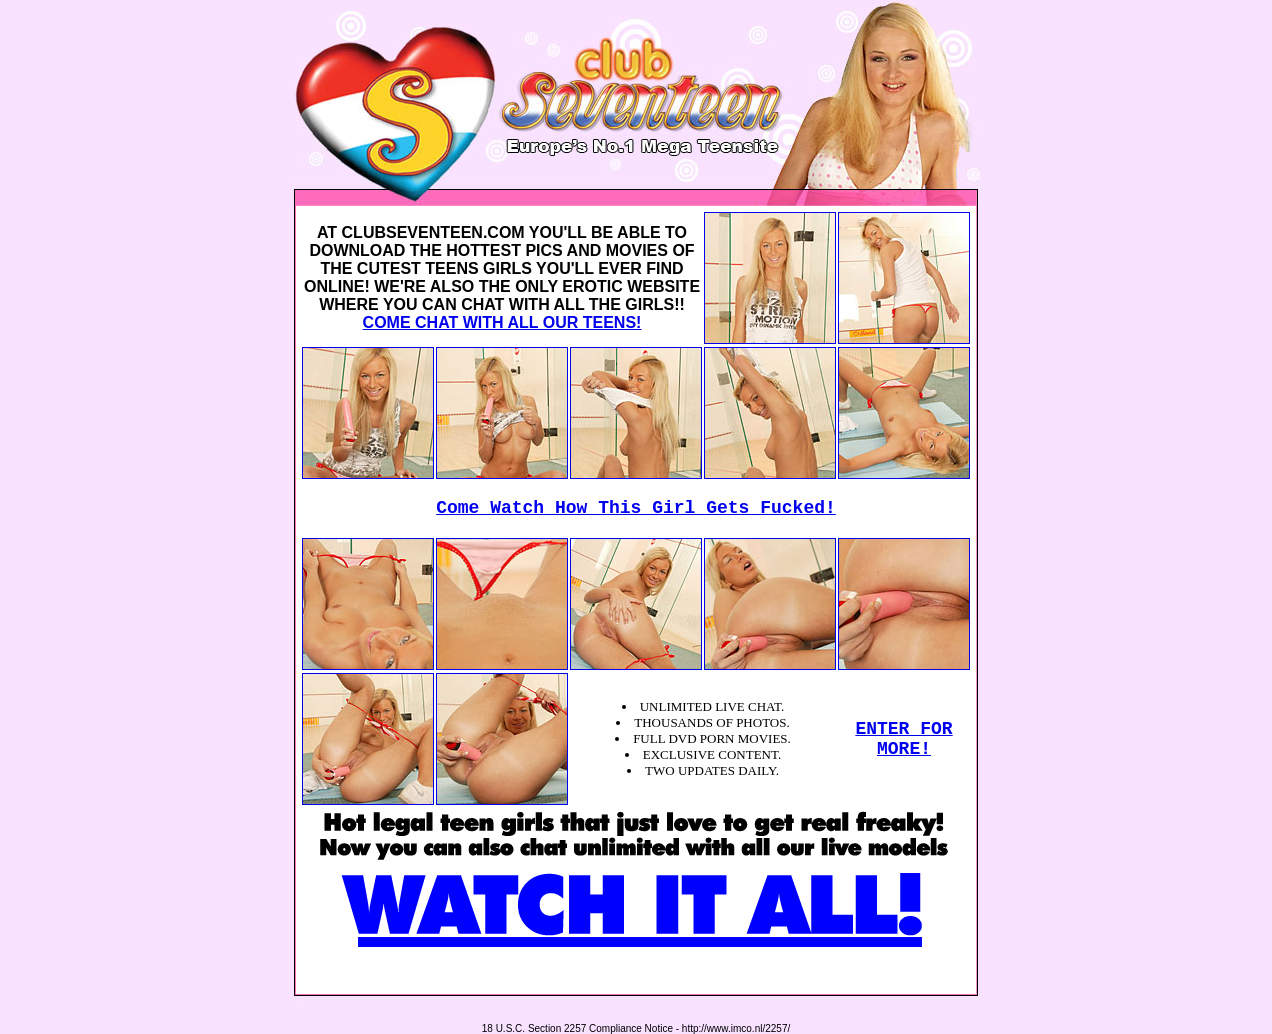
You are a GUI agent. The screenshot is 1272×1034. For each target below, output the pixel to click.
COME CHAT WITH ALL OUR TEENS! (502, 322)
